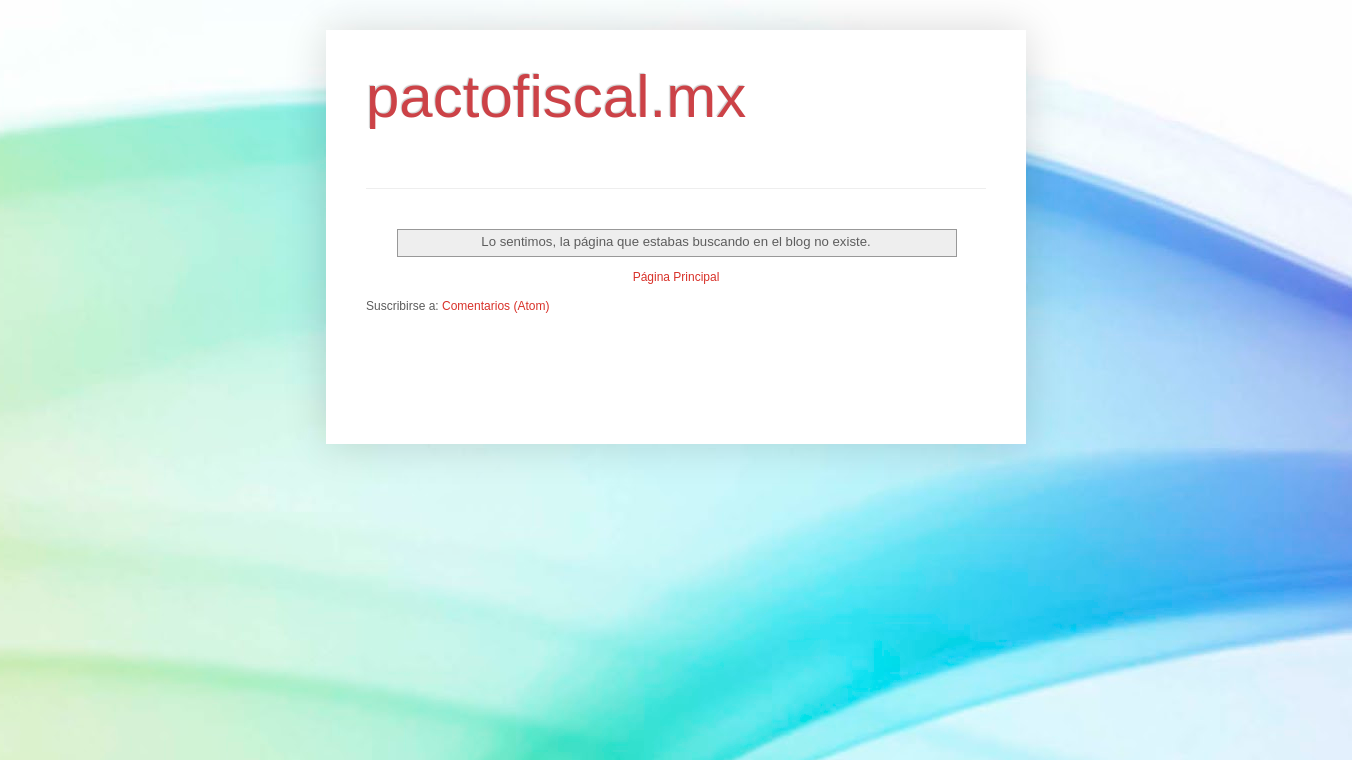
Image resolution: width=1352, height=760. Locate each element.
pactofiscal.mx (556, 96)
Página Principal (676, 277)
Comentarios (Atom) (495, 306)
